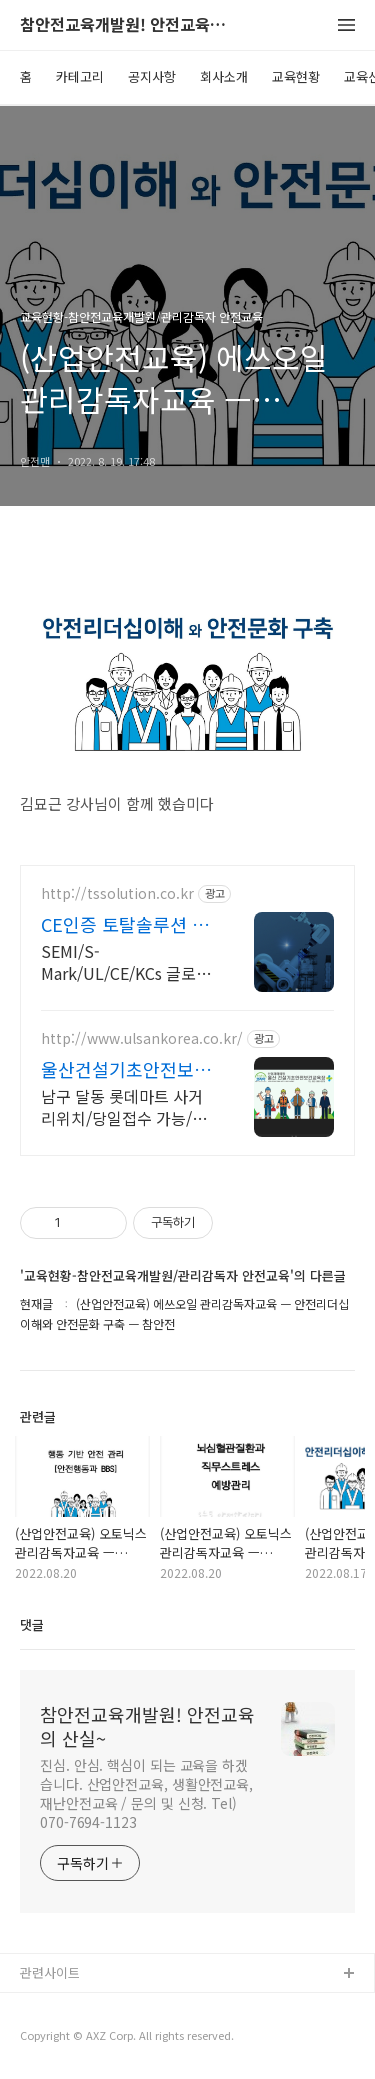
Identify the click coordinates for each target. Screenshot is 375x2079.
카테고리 (80, 76)
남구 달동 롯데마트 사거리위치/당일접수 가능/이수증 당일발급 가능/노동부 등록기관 (124, 1106)
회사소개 (224, 76)
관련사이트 (50, 1972)
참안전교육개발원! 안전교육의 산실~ (130, 25)
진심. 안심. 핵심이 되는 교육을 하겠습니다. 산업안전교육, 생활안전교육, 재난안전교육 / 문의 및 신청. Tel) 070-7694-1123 (146, 1793)
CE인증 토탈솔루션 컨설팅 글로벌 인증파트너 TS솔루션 (125, 924)
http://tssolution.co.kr (117, 893)
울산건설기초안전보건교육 (126, 1069)
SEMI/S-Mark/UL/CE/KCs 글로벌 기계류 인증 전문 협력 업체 (126, 961)
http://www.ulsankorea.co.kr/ (142, 1038)
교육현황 (296, 76)
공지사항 (152, 76)
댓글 (32, 1624)
